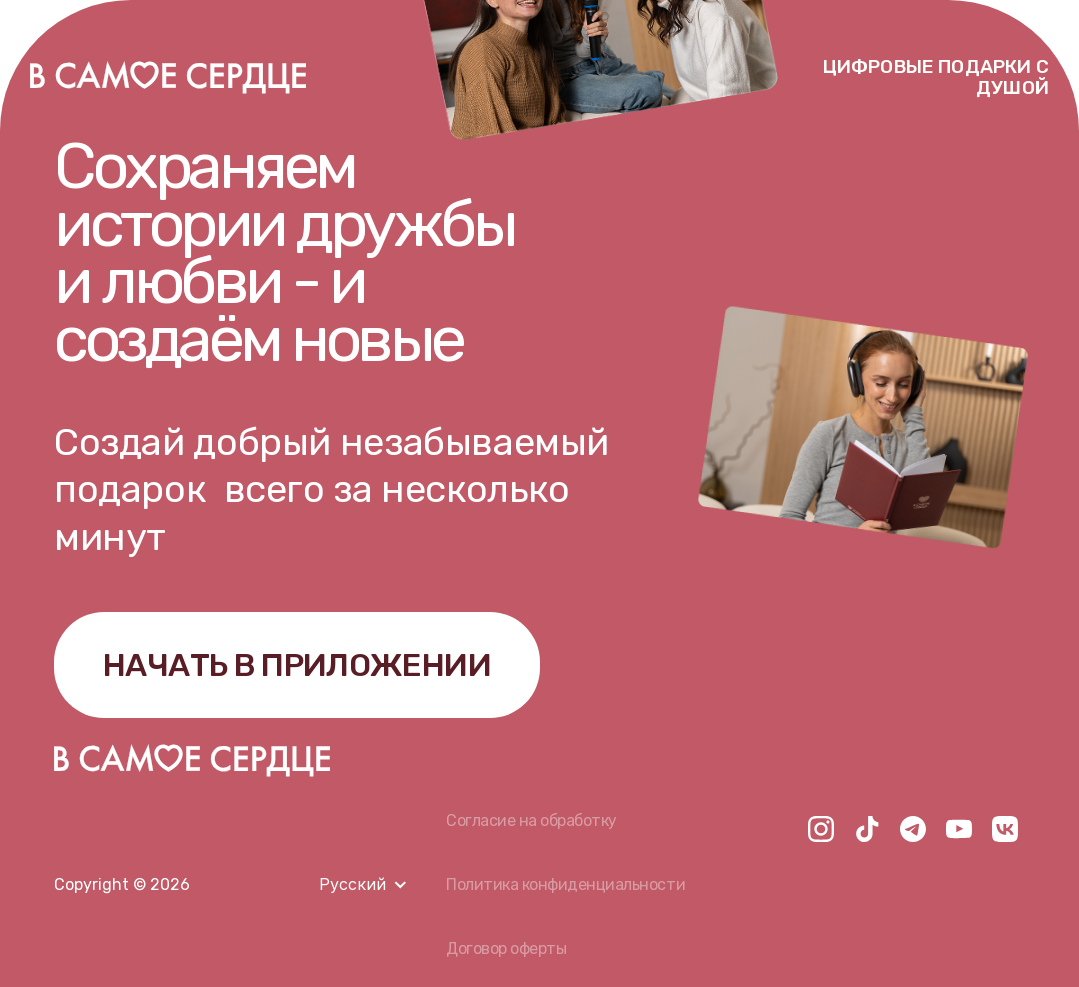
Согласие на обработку (531, 820)
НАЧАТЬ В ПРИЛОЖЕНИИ (297, 665)
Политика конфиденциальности (565, 884)
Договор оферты (506, 948)
